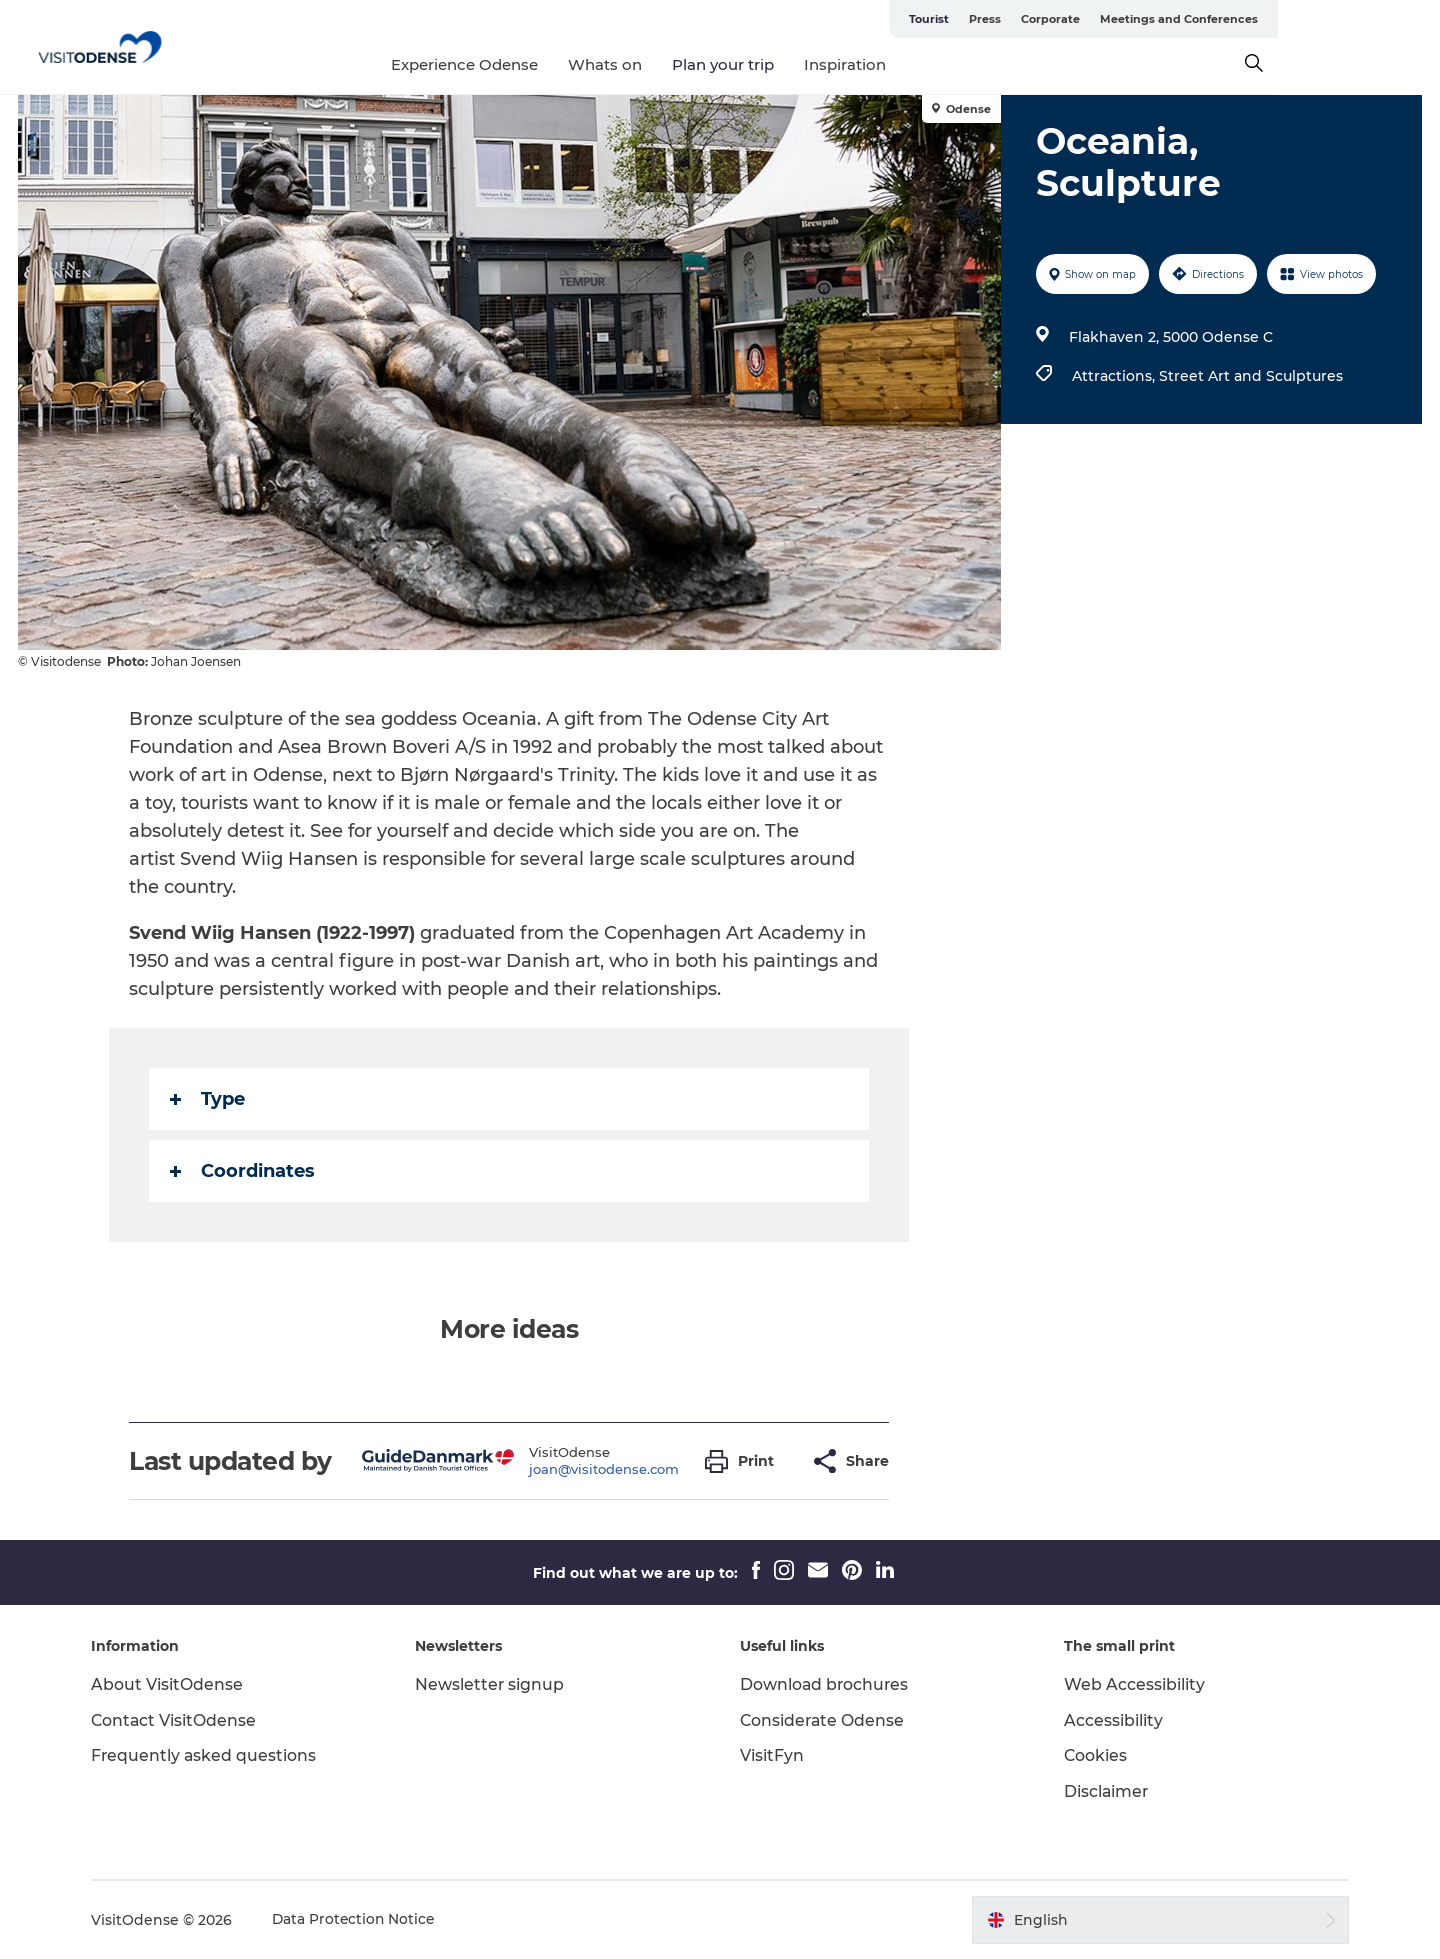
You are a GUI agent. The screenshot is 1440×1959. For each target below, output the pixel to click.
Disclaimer (1103, 1791)
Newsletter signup (495, 1684)
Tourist (1091, 19)
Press (1147, 19)
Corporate (1212, 19)
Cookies (1092, 1755)
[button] (745, 1461)
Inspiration (927, 64)
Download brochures (825, 1684)
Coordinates (243, 1171)
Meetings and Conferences (1341, 19)
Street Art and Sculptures (1250, 376)
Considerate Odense (823, 1720)
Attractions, (1114, 376)
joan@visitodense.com (605, 1469)
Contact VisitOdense (183, 1720)
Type (208, 1099)
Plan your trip (805, 64)
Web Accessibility (1130, 1684)
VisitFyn (772, 1755)
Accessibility (1109, 1720)
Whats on (687, 64)
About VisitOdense (176, 1684)
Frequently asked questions (213, 1755)
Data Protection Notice (364, 1920)
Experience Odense (546, 64)
